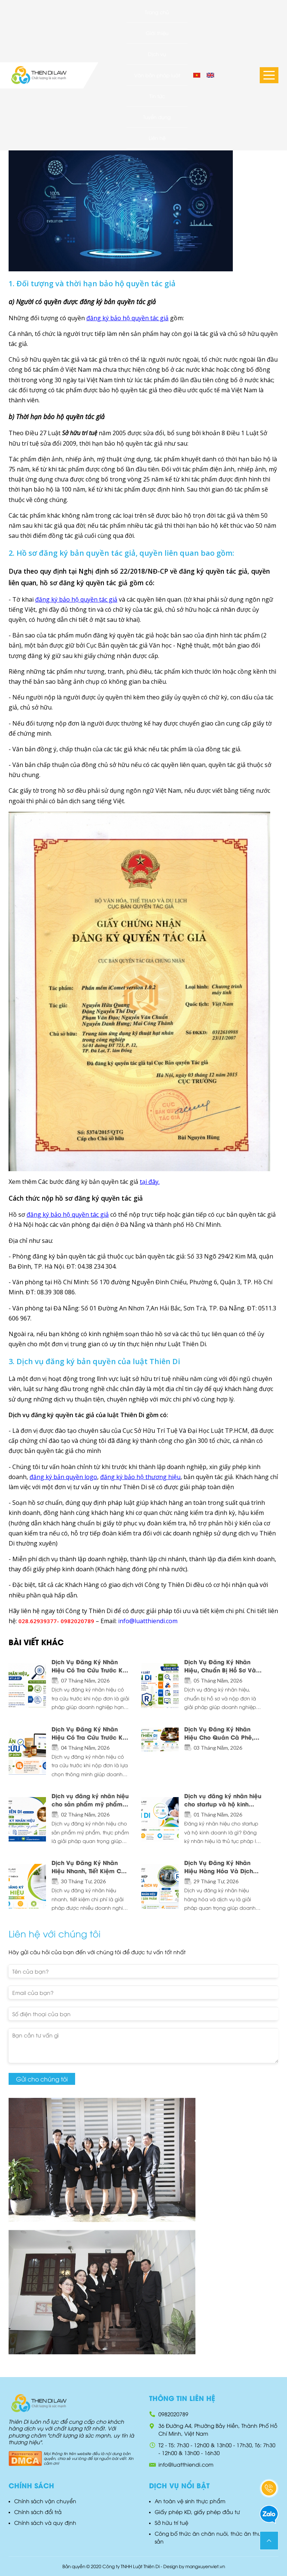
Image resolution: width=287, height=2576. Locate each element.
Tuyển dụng (157, 116)
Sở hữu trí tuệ (171, 2522)
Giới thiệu (157, 32)
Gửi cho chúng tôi (42, 2079)
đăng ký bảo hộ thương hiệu (140, 1477)
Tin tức (157, 96)
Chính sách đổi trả (38, 2511)
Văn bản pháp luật (157, 75)
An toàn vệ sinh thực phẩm (190, 2500)
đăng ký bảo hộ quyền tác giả (127, 318)
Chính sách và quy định (45, 2522)
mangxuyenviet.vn (205, 2566)
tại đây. (150, 1182)
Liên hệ (157, 137)
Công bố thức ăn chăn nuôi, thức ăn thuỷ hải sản (214, 2537)
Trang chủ (157, 12)
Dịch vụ (157, 53)
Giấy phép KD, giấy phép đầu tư (197, 2511)
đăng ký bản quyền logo (63, 1477)
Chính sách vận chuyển (45, 2500)
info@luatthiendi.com (185, 2464)
